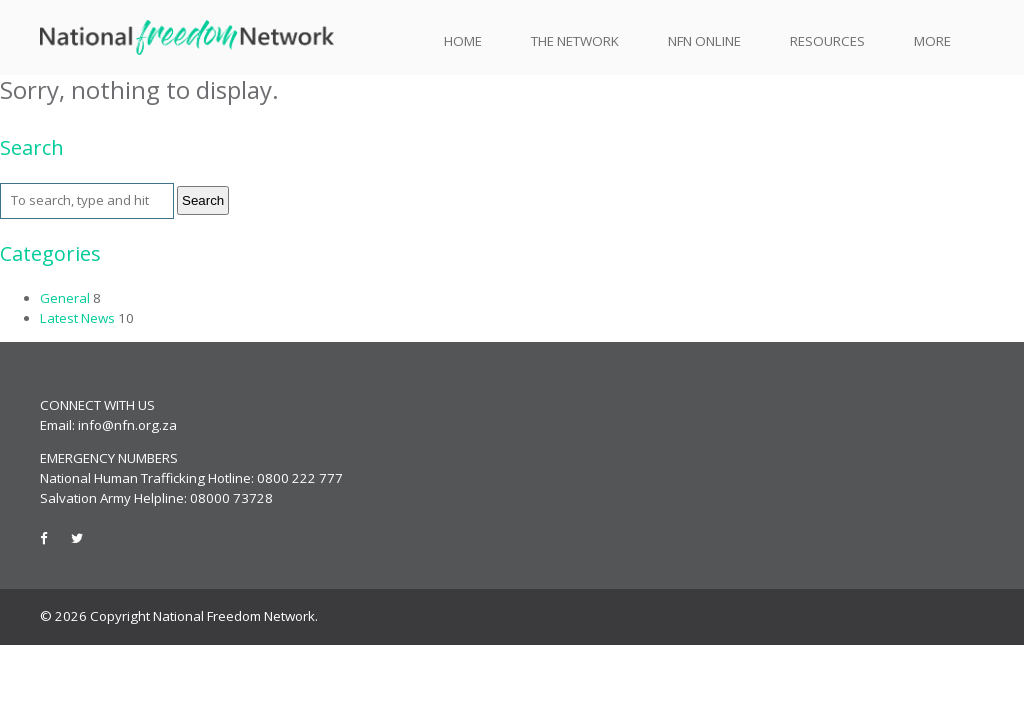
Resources (827, 41)
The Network (575, 41)
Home (463, 41)
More (932, 41)
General (65, 298)
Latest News (77, 318)
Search (203, 200)
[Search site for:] (87, 201)
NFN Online (704, 41)
